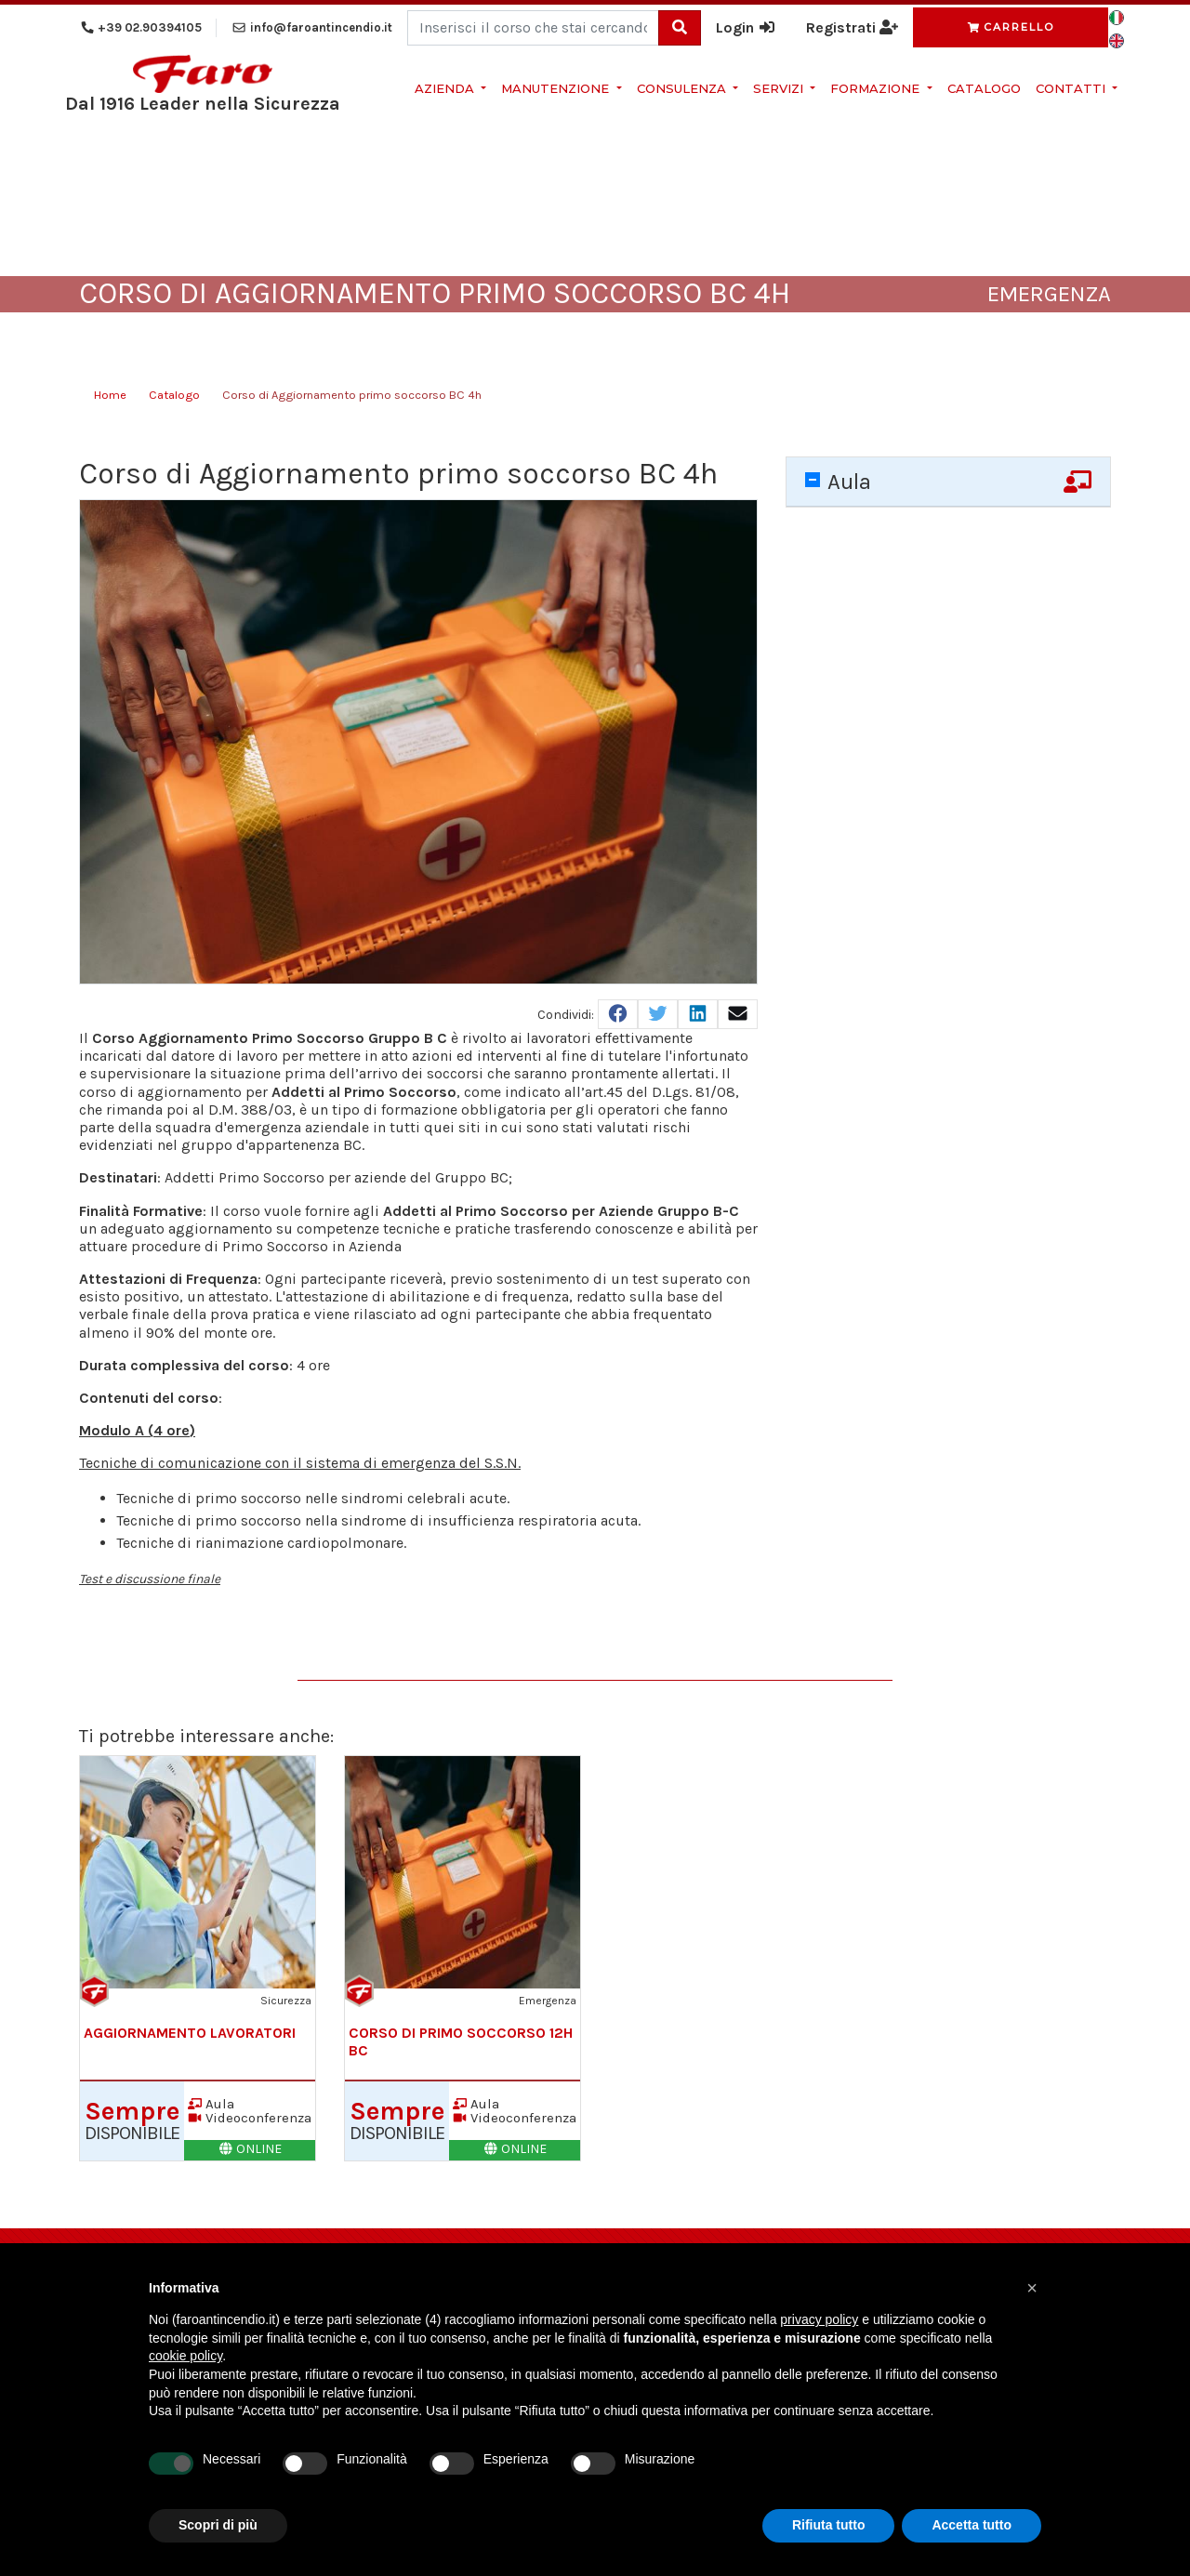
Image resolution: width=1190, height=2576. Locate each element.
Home (110, 395)
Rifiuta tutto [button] (829, 2524)
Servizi (780, 88)
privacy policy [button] (819, 2319)
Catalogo (984, 88)
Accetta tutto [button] (972, 2524)
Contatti (1072, 88)
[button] (1032, 2288)
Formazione (876, 88)
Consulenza (683, 88)
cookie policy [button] (185, 2355)
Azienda (446, 88)
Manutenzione (557, 88)
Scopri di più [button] (218, 2524)
